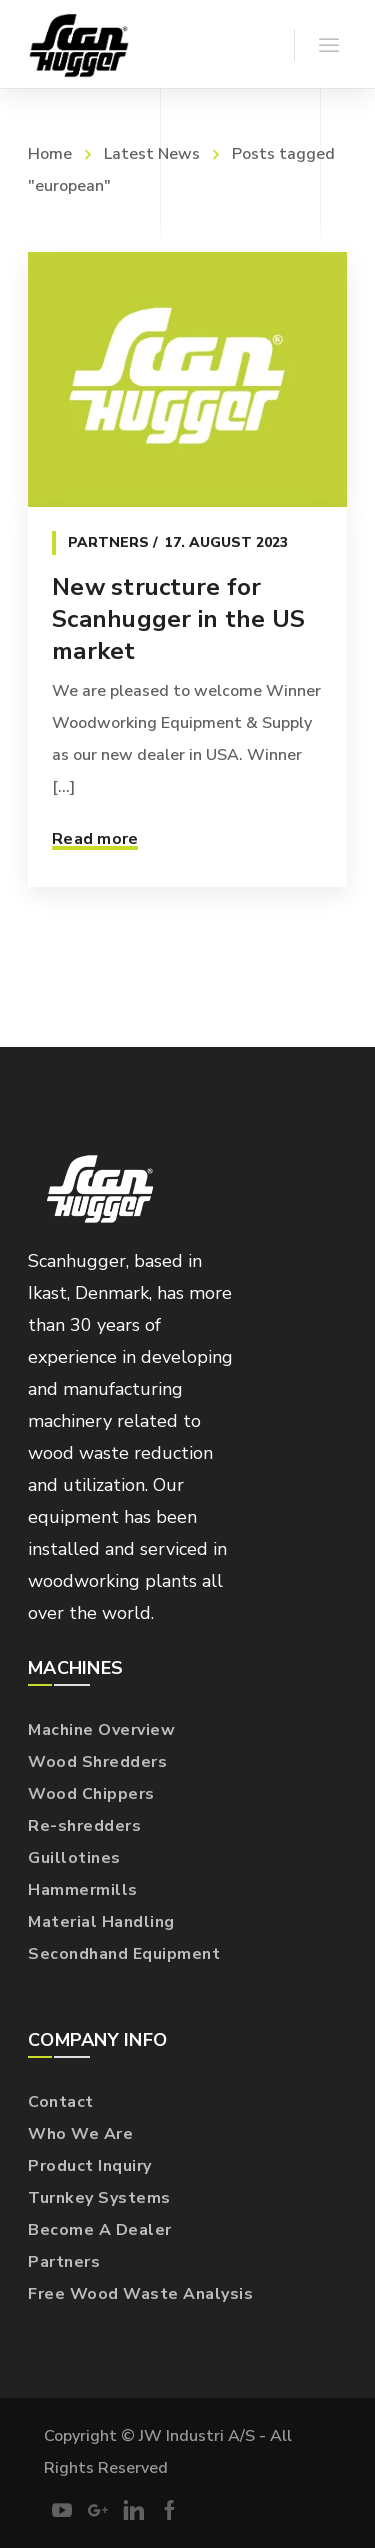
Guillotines (74, 1858)
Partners (108, 542)
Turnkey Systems (99, 2198)
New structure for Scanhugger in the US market (178, 619)
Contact (61, 2102)
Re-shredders (84, 1826)
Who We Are (80, 2134)
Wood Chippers (91, 1794)
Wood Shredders (97, 1762)
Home (50, 154)
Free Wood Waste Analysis (140, 2294)
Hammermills (83, 1890)
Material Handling (101, 1922)
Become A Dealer (100, 2230)
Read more (95, 839)
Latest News (152, 154)
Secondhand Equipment (124, 1954)
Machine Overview (101, 1730)
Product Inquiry (90, 2166)
